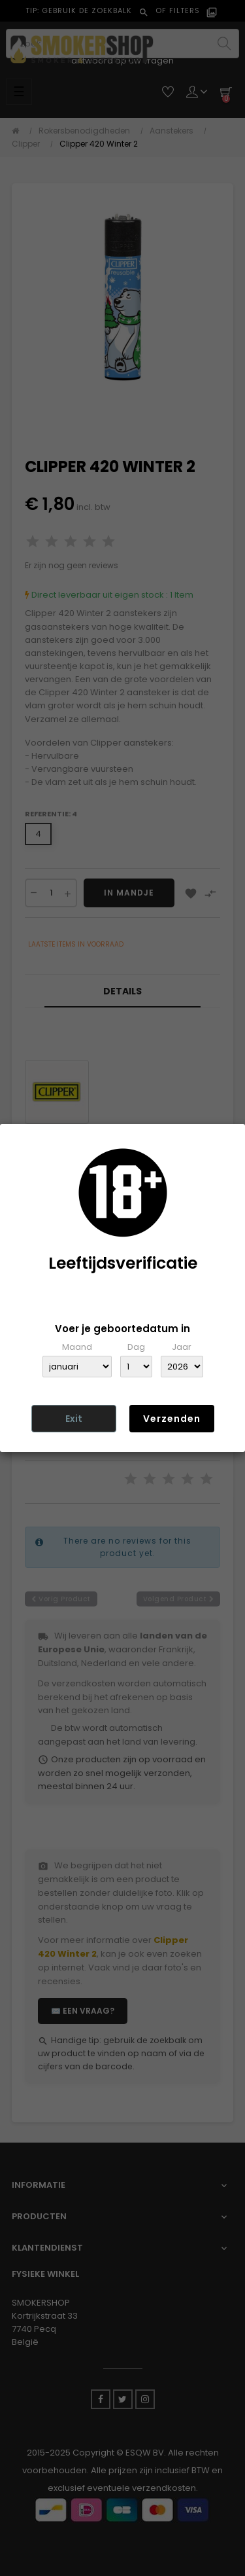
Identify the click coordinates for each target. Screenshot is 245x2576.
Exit (73, 1418)
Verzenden (172, 1418)
